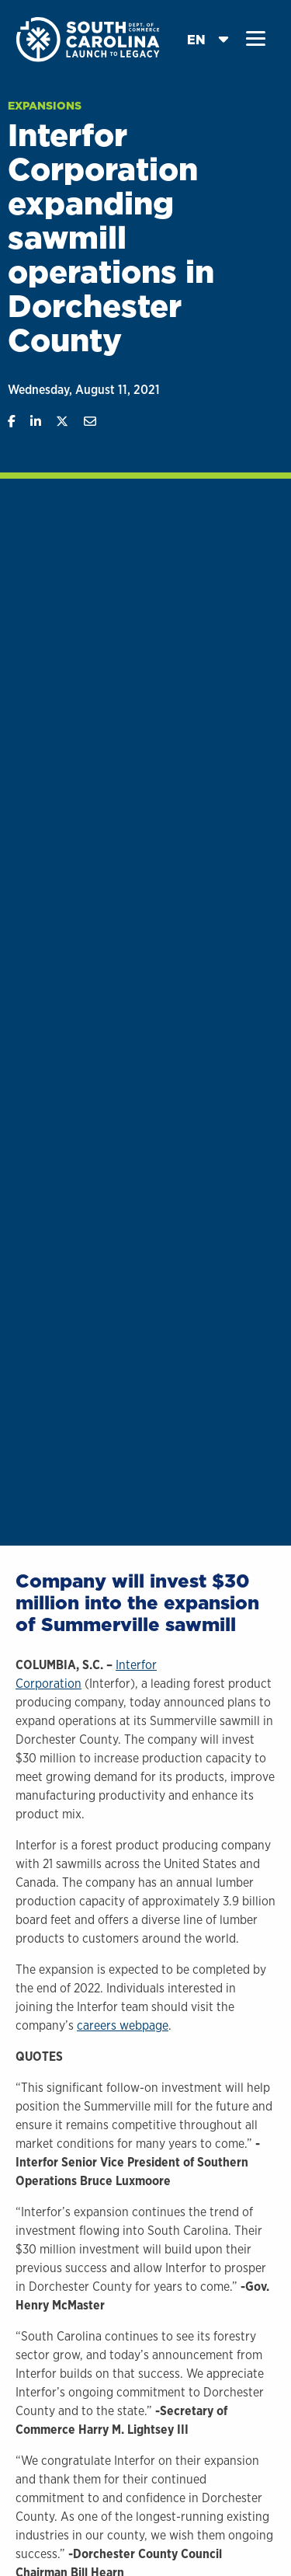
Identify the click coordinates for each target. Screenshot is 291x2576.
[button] (255, 39)
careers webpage (122, 2025)
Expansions (44, 105)
